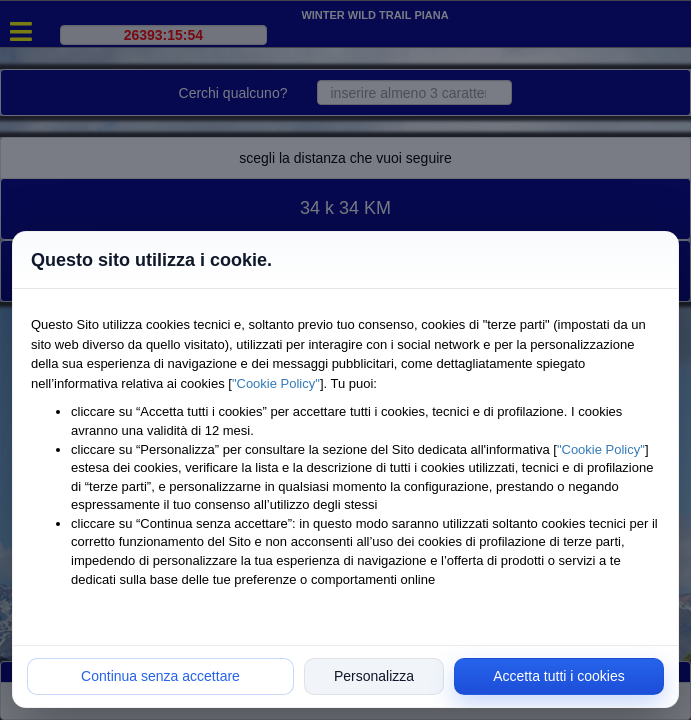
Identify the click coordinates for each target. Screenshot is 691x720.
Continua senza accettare (160, 676)
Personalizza (374, 676)
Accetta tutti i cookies (559, 676)
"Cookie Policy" (276, 383)
